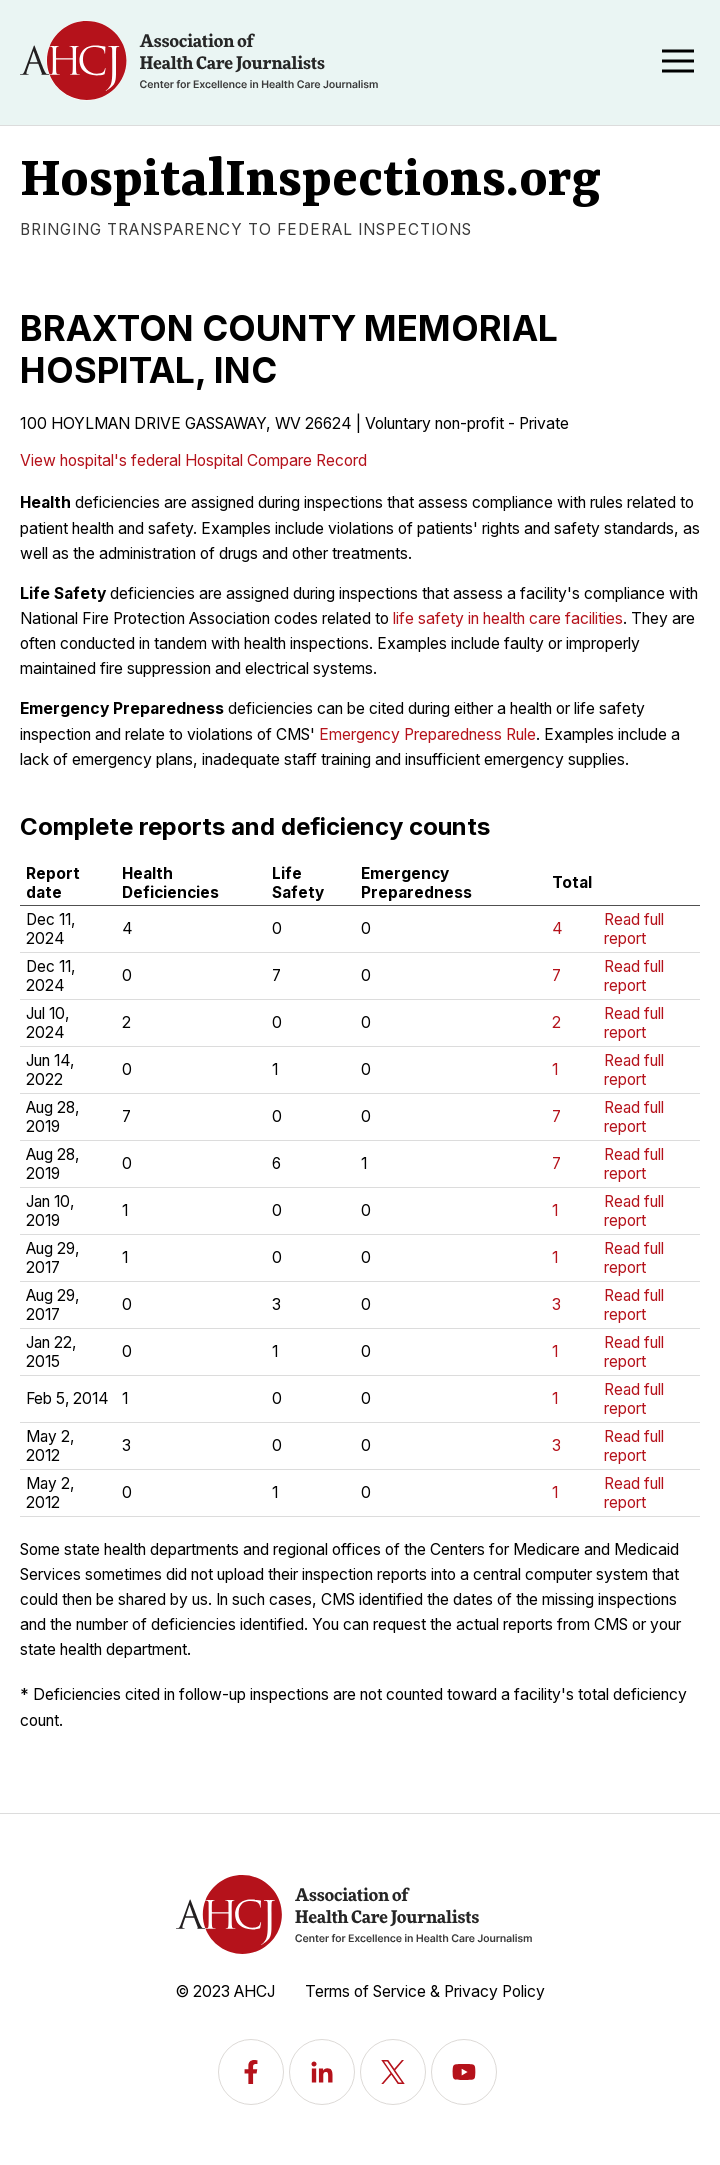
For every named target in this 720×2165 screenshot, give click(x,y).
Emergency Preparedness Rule (427, 734)
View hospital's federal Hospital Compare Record (193, 460)
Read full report (634, 929)
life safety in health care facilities (508, 618)
